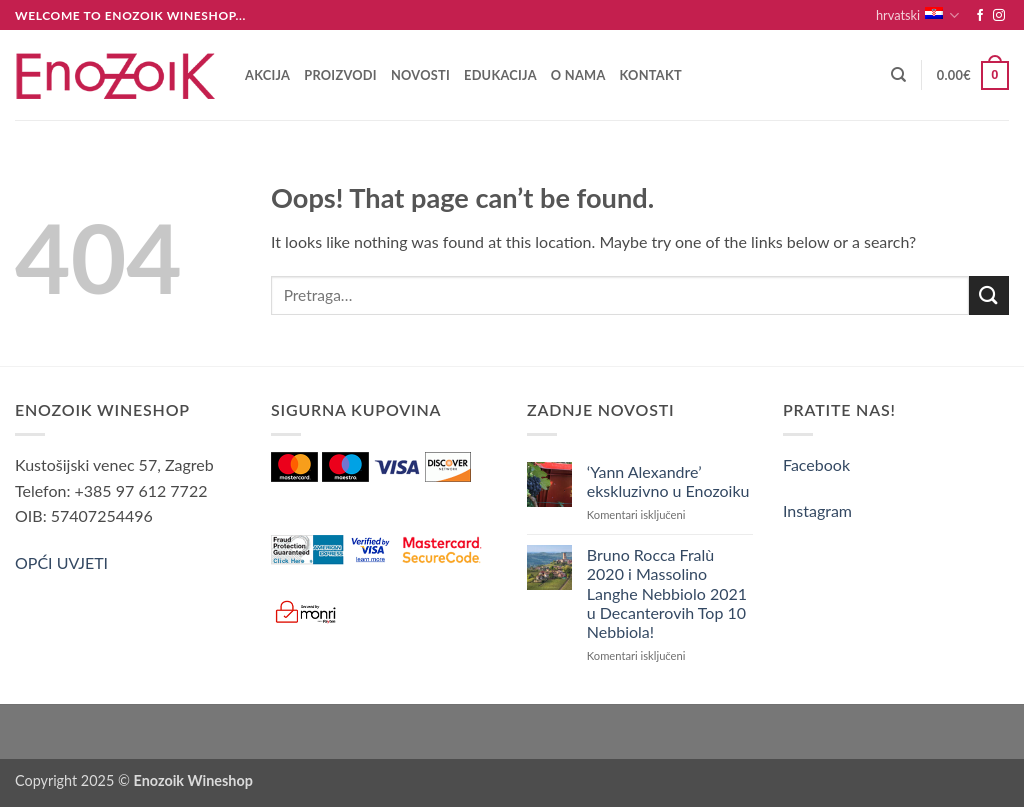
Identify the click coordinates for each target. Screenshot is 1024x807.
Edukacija (500, 75)
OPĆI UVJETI (61, 562)
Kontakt (651, 75)
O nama (578, 75)
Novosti (420, 75)
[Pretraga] (898, 75)
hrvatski (917, 15)
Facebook (816, 464)
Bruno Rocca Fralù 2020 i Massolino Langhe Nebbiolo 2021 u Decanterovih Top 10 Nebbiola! (667, 593)
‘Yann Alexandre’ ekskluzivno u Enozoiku (668, 481)
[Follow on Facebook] (980, 16)
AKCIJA (267, 75)
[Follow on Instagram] (999, 16)
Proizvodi (340, 75)
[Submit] (989, 295)
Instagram (817, 510)
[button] (973, 76)
